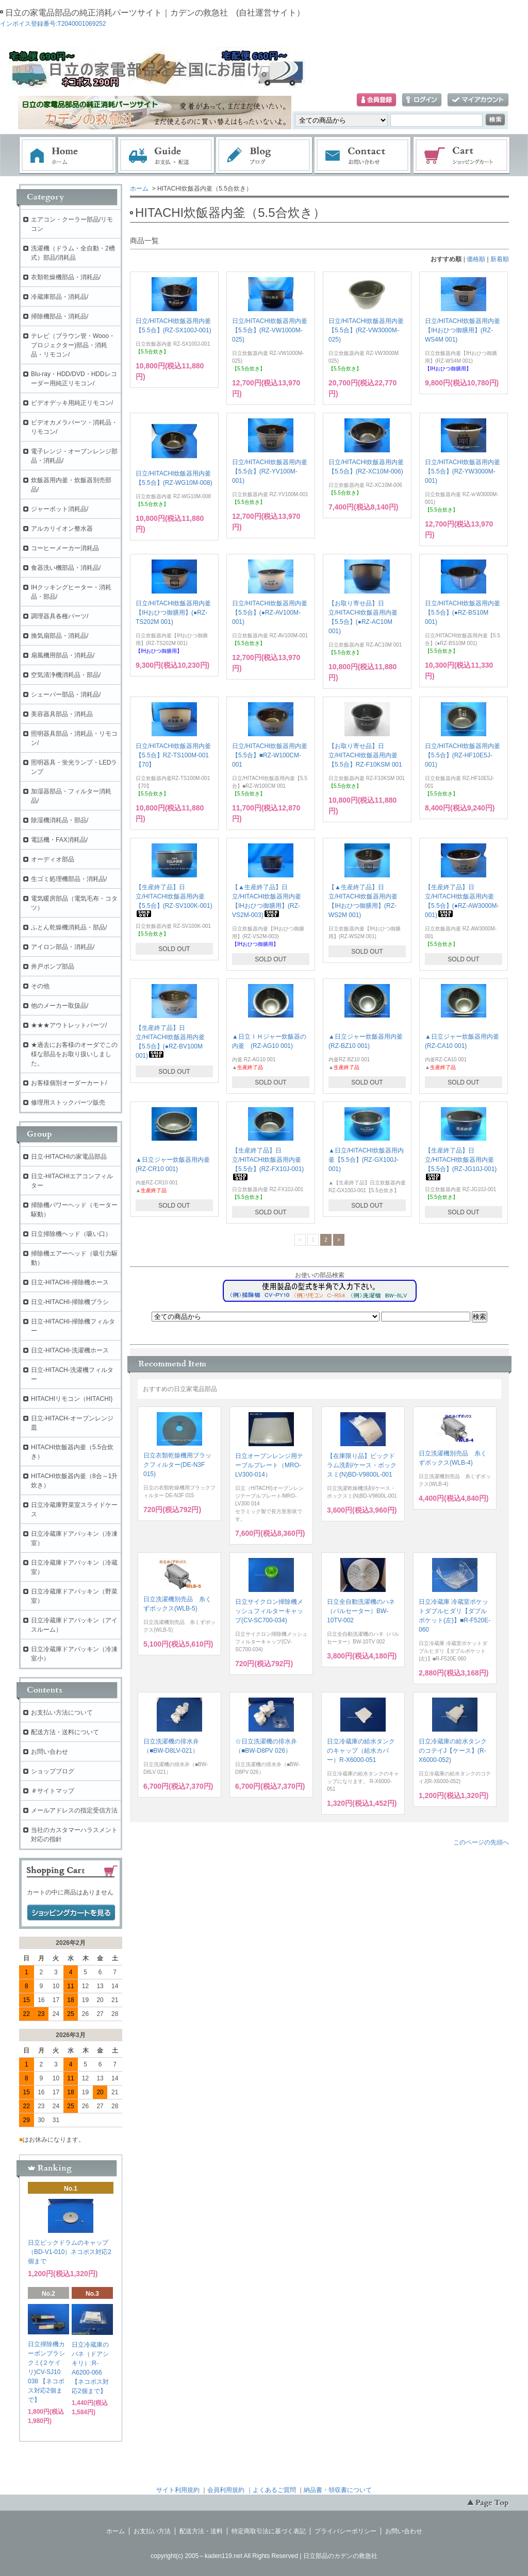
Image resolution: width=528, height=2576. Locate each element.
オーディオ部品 (52, 859)
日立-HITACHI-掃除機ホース (70, 1282)
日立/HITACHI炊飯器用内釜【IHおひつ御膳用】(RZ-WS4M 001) (462, 330)
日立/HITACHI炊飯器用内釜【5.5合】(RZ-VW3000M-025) (366, 330)
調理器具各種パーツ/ (59, 616)
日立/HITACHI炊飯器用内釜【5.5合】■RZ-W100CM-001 (269, 755)
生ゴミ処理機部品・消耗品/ (69, 879)
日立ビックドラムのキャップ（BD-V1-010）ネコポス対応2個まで (69, 2252)
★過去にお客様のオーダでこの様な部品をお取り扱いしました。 (74, 1054)
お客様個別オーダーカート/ (69, 1083)
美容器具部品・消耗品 (62, 714)
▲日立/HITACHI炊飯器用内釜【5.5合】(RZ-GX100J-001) (366, 1160)
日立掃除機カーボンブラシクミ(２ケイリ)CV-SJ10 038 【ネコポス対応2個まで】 (46, 2372)
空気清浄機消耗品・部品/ (66, 675)
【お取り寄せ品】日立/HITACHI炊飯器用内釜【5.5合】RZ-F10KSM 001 (365, 755)
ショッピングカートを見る (71, 1913)
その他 (40, 986)
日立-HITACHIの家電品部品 (69, 1156)
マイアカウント (478, 100)
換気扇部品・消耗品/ (59, 635)
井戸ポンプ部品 (52, 966)
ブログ (264, 155)
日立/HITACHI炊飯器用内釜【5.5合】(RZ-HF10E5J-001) (462, 755)
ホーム (67, 155)
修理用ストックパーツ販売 (68, 1102)
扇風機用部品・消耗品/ (62, 655)
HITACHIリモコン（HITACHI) (71, 1398)
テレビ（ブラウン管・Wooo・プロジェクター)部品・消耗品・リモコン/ (73, 345)
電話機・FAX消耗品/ (59, 839)
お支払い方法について (62, 1712)
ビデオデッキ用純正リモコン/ (72, 402)
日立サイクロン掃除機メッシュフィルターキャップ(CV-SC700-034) (269, 1611)
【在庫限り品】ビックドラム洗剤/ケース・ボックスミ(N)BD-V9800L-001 (362, 1465)
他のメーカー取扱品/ (59, 1005)
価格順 (476, 259)
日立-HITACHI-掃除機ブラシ (70, 1302)
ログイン (422, 100)
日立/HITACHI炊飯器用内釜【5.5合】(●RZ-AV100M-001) (269, 612)
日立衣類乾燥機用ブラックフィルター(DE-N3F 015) (177, 1465)
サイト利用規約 (178, 2490)
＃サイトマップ (52, 1790)
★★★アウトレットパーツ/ (69, 1025)
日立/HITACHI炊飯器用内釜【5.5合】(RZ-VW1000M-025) (269, 330)
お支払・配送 (166, 155)
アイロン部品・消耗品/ (62, 947)
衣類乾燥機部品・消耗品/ (66, 277)
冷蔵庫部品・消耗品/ (59, 296)
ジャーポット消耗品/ (59, 509)
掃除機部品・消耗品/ (59, 316)
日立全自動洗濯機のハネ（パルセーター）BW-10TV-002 (361, 1611)
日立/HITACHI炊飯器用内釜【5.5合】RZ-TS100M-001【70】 (173, 755)
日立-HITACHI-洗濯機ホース (70, 1350)
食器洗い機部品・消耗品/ (66, 567)
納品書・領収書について (338, 2490)
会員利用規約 (225, 2490)
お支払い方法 (152, 2531)
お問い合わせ (363, 155)
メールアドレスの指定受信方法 (74, 1810)
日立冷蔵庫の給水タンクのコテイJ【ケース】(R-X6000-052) (453, 1751)
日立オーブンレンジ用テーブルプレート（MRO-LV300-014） (269, 1465)
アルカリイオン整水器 (62, 528)
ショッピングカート (462, 155)
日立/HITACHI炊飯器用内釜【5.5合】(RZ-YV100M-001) (269, 471)
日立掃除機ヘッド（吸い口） (71, 1234)
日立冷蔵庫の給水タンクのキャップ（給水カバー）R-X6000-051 (361, 1751)
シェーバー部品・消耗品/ (66, 694)
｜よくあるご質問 (271, 2490)
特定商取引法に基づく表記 (269, 2531)
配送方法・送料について (65, 1732)
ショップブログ (52, 1771)
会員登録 (376, 100)
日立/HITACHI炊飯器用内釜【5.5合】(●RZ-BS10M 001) (462, 612)
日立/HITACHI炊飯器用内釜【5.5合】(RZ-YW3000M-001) (462, 471)
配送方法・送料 (201, 2531)
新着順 (499, 259)
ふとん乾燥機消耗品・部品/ (69, 927)
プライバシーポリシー (345, 2531)
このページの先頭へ (481, 1842)
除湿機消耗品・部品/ (59, 820)
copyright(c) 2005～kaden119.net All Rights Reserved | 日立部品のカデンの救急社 (264, 2556)
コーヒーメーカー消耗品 (65, 548)
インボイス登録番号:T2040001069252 (53, 23)
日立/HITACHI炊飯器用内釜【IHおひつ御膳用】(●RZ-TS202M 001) (173, 612)
